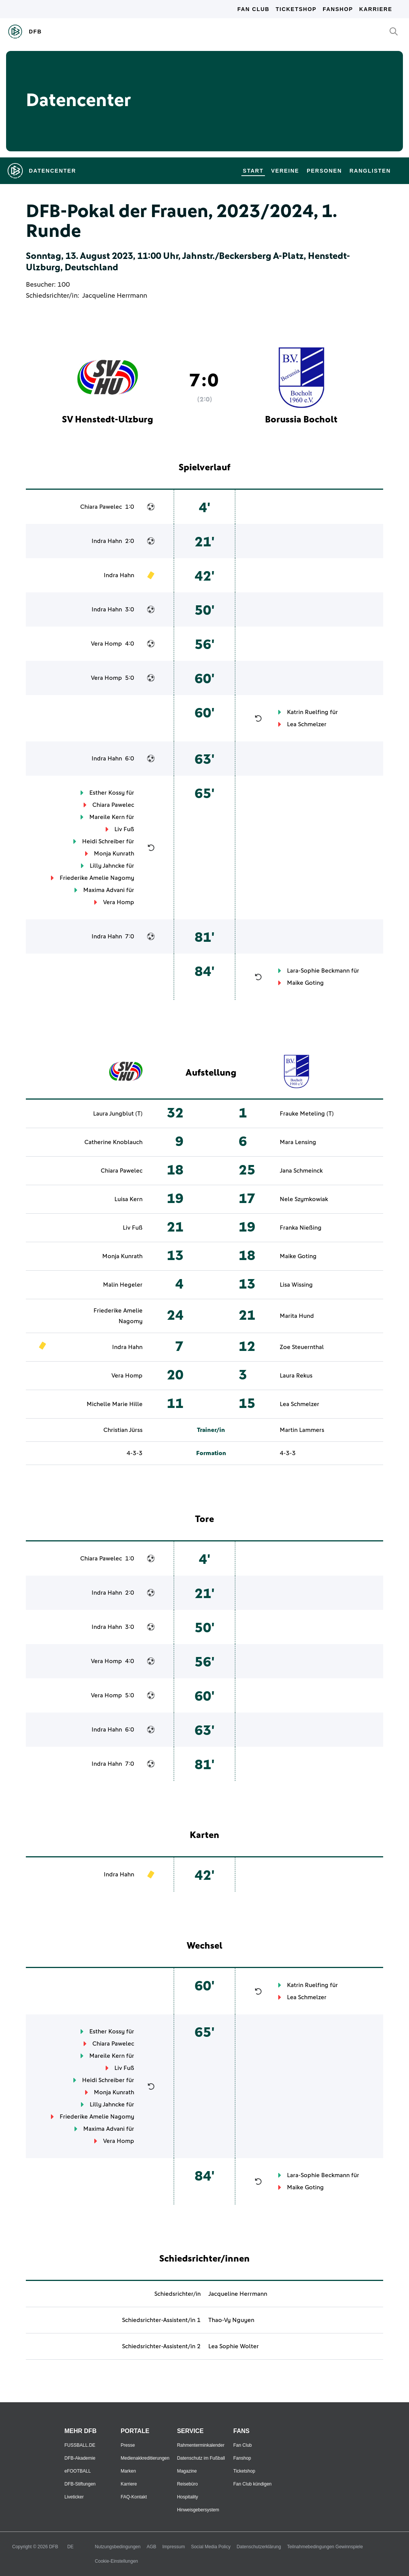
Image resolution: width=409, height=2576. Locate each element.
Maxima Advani (104, 890)
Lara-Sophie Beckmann (318, 971)
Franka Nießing (301, 1228)
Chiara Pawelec (101, 507)
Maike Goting (305, 983)
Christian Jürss (123, 1430)
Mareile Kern (107, 817)
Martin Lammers (302, 1430)
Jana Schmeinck (301, 1171)
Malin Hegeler (123, 1285)
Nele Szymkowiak (304, 1199)
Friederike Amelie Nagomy (97, 878)
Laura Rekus (296, 1376)
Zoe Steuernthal (302, 1347)
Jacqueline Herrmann (114, 295)
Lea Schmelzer (307, 724)
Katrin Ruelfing (307, 712)
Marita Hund (297, 1316)
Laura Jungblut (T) (118, 1114)
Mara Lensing (298, 1142)
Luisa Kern (128, 1199)
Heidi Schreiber (103, 841)
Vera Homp (106, 644)
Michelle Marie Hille (115, 1404)
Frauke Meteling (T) (307, 1114)
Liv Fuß (124, 829)
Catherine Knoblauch (113, 1142)
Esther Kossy (107, 793)
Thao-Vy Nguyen (231, 2320)
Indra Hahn (107, 541)
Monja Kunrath (114, 854)
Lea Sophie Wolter (233, 2346)
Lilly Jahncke (107, 866)
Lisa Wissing (296, 1285)
